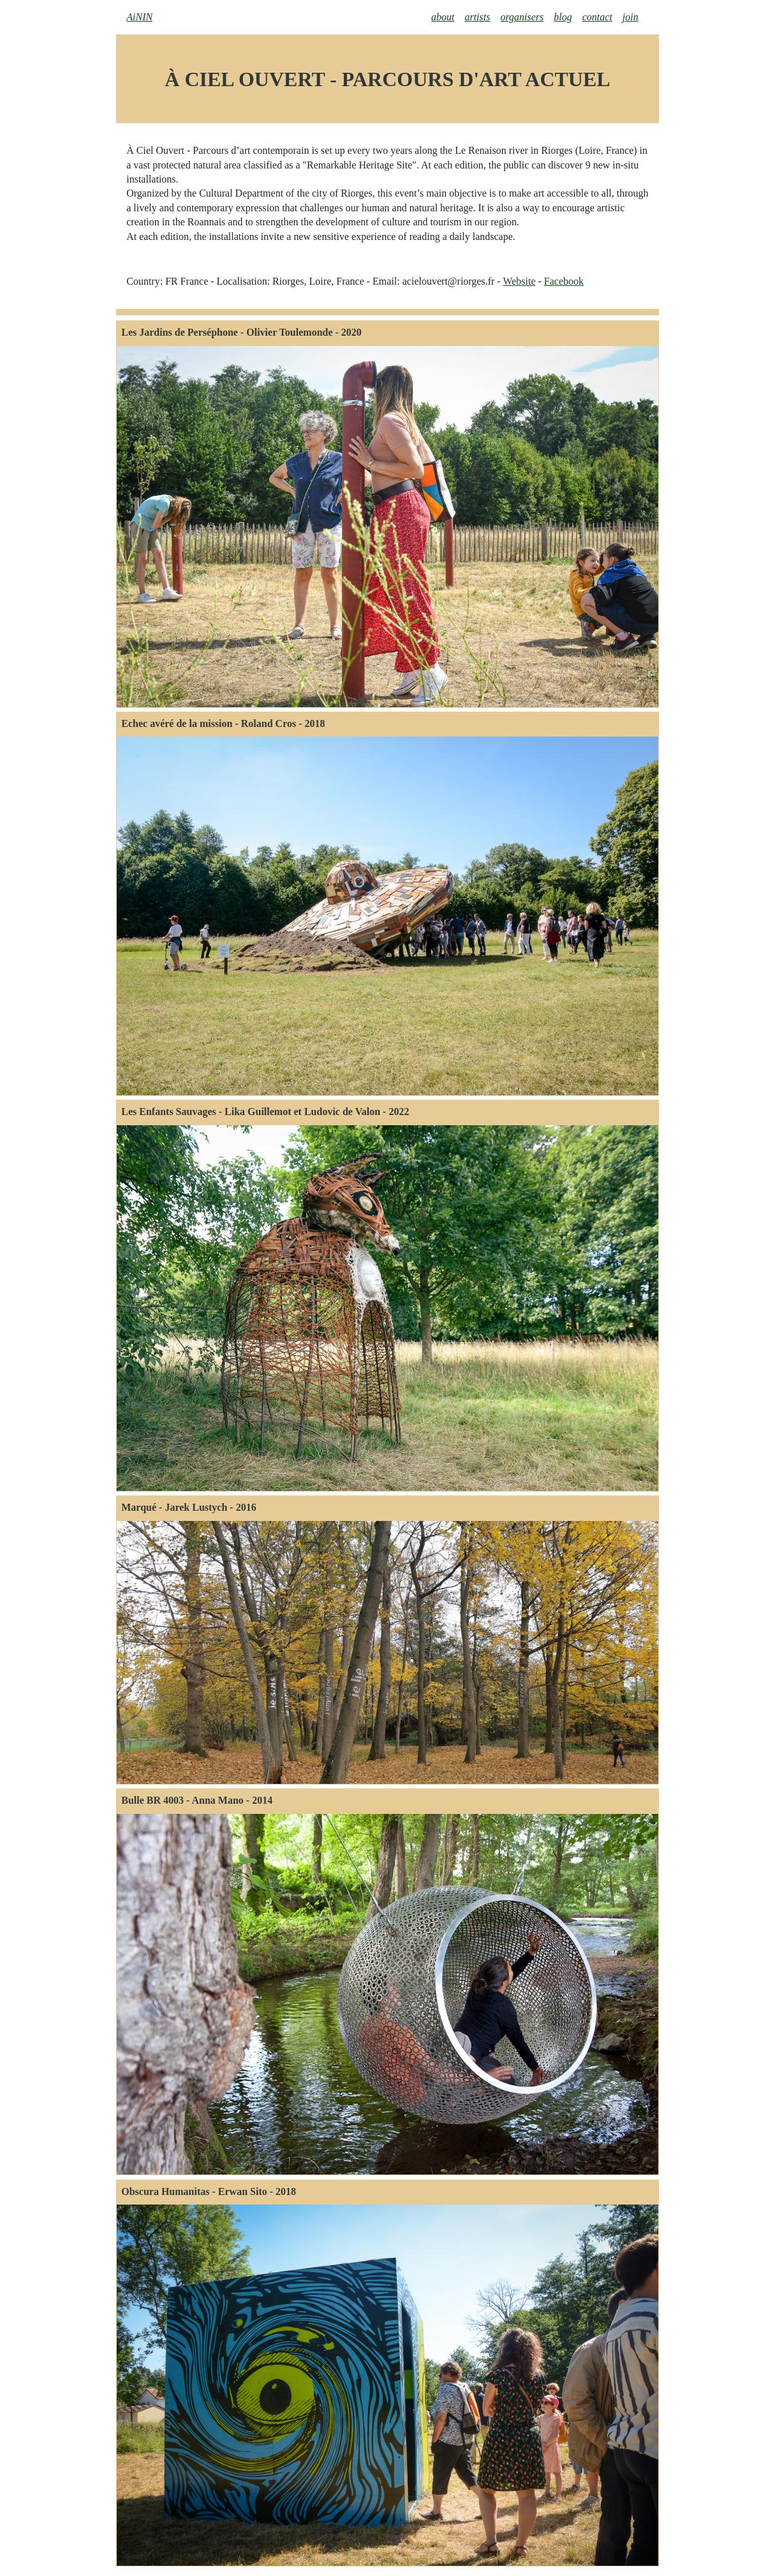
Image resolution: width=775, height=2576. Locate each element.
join (630, 16)
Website (519, 281)
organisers (521, 16)
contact (597, 16)
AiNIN (139, 16)
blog (563, 16)
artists (477, 16)
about (442, 16)
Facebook (564, 281)
